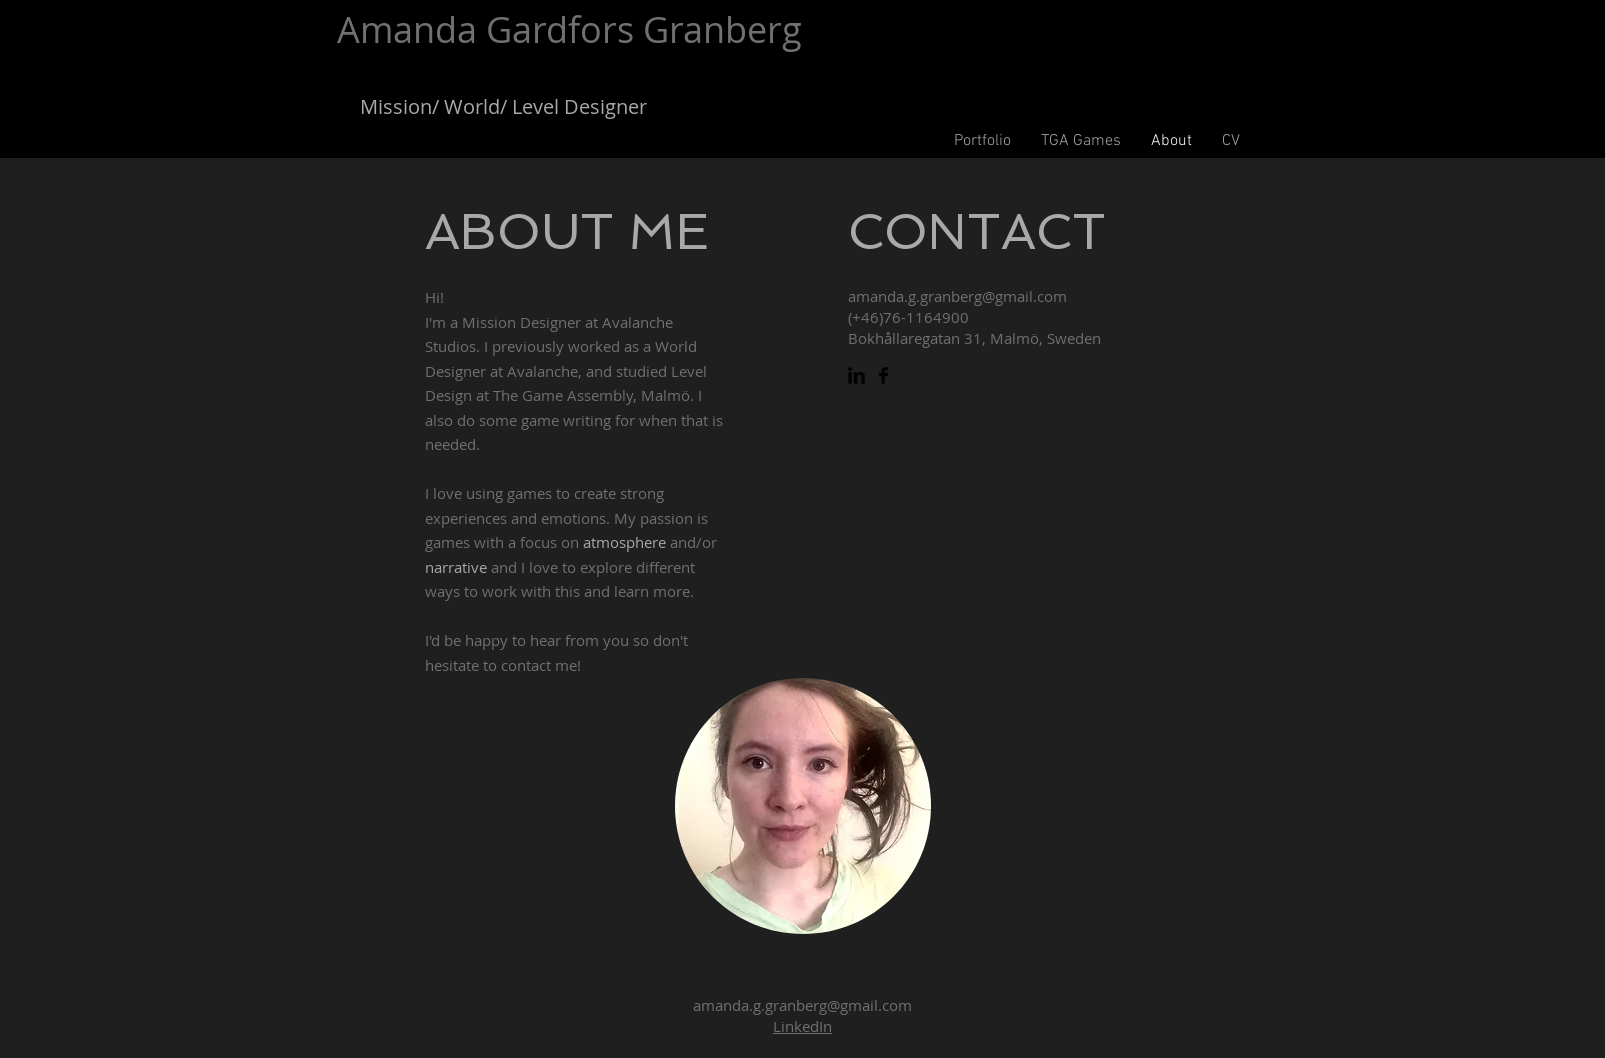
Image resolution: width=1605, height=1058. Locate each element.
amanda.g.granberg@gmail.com (957, 296)
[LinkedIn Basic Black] (856, 375)
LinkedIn (802, 1026)
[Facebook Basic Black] (883, 375)
